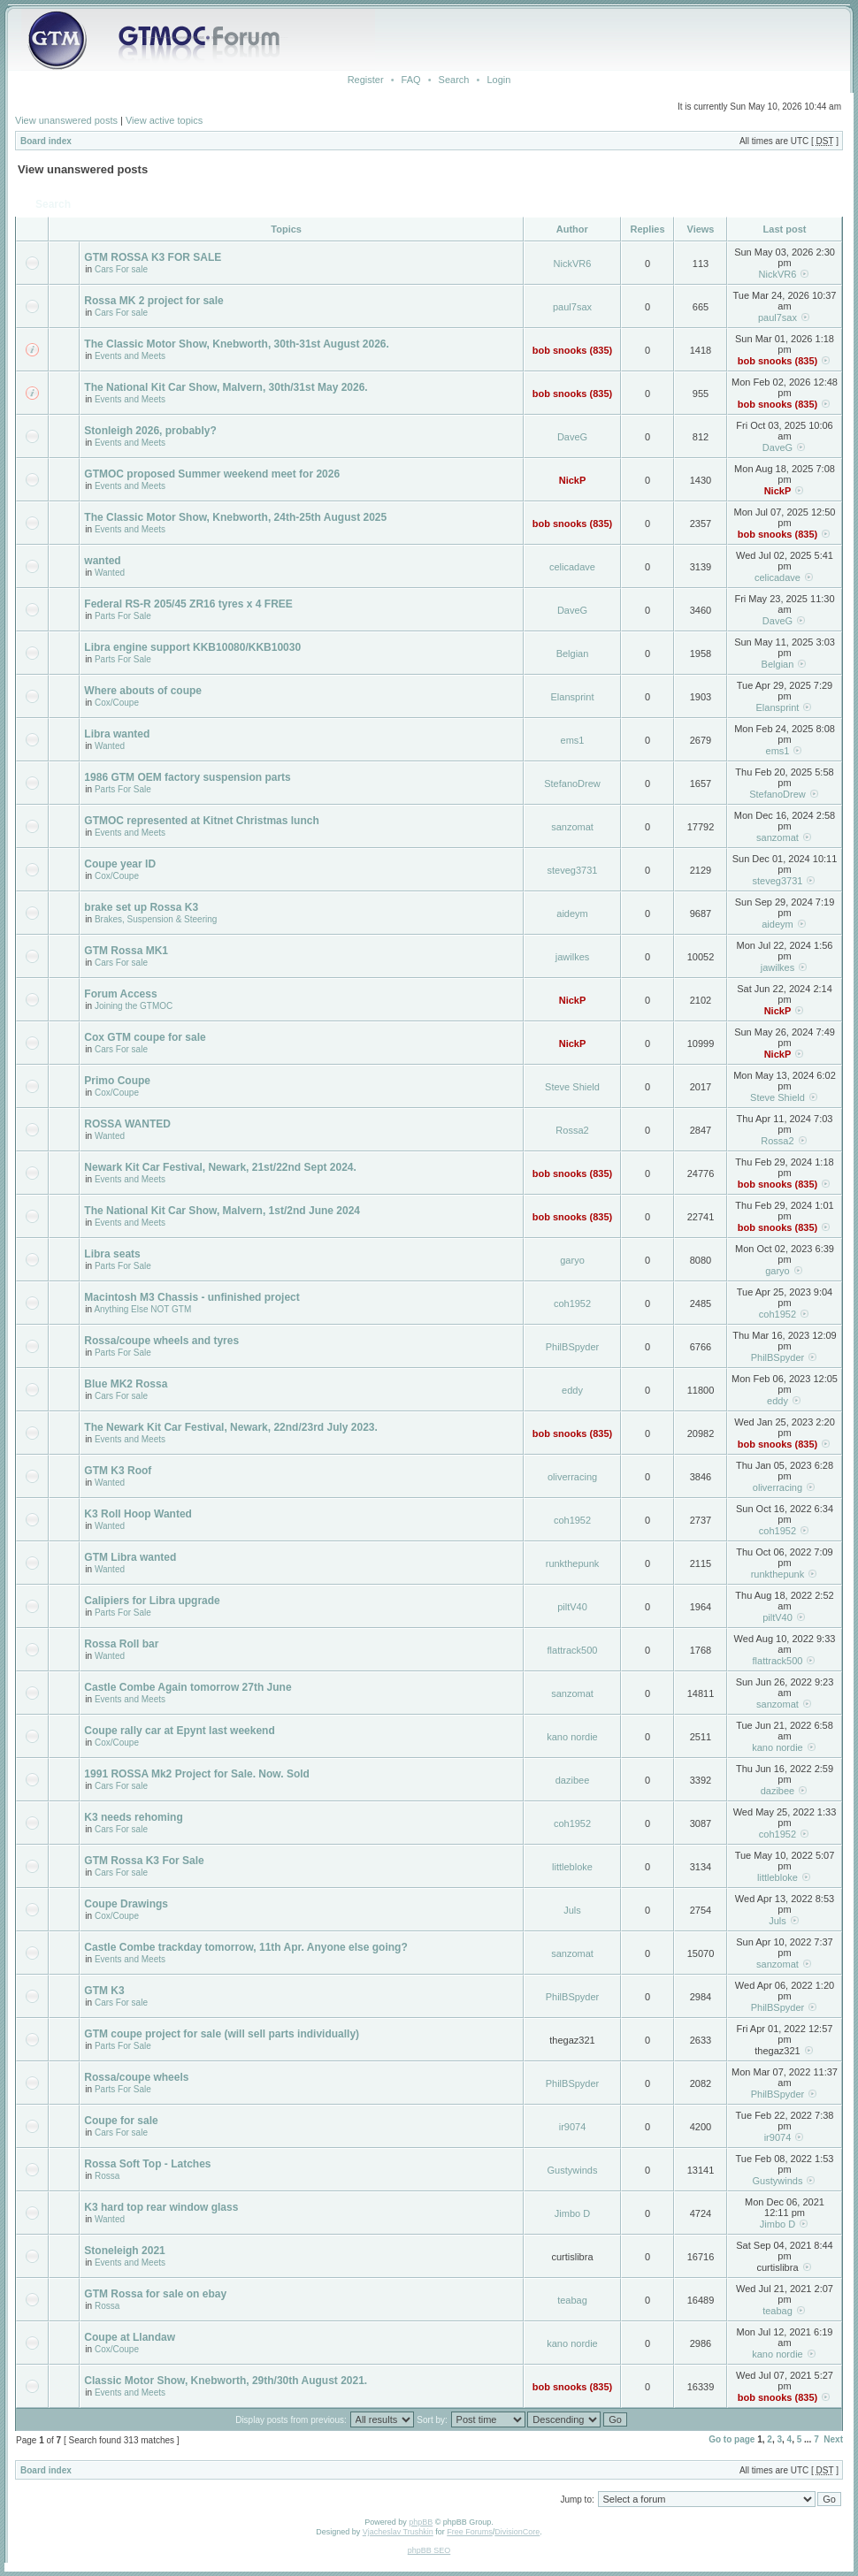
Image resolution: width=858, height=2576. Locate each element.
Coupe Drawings (126, 1904)
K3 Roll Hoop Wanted (138, 1514)
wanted (102, 560)
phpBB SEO (429, 2550)
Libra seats (112, 1254)
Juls (572, 1910)
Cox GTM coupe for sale (144, 1037)
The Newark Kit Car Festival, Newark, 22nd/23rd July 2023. (230, 1427)
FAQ (411, 79)
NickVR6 (573, 263)
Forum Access (120, 994)
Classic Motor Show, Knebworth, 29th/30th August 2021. (225, 2380)
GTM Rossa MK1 (126, 950)
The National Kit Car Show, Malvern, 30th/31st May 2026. (225, 387)
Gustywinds (573, 2170)
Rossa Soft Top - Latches (147, 2164)
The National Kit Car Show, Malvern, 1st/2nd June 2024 (222, 1210)
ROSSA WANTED (127, 1124)
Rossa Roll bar (121, 1644)
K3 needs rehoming (133, 1817)
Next (833, 2439)
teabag (572, 2300)
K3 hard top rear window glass (161, 2207)
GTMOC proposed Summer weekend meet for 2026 (212, 474)
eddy (572, 1390)
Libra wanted (116, 734)
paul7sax (572, 307)
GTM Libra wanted (130, 1557)
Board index (46, 141)
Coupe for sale (120, 2120)
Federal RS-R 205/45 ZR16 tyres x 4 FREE (188, 604)
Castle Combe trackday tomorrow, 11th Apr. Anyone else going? (245, 1947)
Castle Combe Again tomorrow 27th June (187, 1687)
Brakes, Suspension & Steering (156, 919)
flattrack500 (573, 1650)
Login (498, 79)
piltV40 (572, 1606)
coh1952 (572, 1303)
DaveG (572, 437)
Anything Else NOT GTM (142, 1309)
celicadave (572, 567)
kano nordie (572, 1736)
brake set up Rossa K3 (141, 907)
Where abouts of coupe (143, 690)
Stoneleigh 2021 (124, 2250)
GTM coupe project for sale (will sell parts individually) (221, 2034)
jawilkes (572, 957)
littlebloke (572, 1866)
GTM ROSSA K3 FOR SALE (152, 257)
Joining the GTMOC (133, 1006)
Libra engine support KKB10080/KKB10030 (192, 647)
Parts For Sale (123, 616)
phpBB (421, 2522)
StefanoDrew (572, 783)
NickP (572, 480)
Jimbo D (572, 2213)
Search (454, 79)
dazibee (572, 1780)
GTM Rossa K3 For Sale (143, 1860)
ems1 (573, 740)
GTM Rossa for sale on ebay (155, 2294)
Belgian (572, 653)
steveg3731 (573, 870)
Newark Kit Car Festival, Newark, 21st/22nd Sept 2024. (220, 1167)
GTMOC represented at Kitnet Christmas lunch (201, 820)
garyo (572, 1260)
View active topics (164, 120)
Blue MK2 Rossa (125, 1384)
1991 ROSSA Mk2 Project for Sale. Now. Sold (197, 1774)
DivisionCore (517, 2531)
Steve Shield (572, 1087)
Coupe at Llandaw (129, 2337)
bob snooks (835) (572, 350)
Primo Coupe (117, 1080)
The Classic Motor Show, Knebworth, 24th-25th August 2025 (235, 517)
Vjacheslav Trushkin (398, 2531)
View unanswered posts (66, 120)
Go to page (732, 2439)
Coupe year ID (120, 864)
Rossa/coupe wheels (136, 2077)
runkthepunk (573, 1563)
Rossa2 (571, 1130)
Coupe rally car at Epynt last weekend (179, 1730)
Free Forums (470, 2531)
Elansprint (572, 697)
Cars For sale (121, 269)
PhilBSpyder (573, 1347)
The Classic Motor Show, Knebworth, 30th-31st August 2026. (236, 344)
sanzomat (572, 827)
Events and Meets (130, 356)
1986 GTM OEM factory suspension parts (187, 777)
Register (366, 79)
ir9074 (572, 2126)
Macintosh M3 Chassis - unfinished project (191, 1297)
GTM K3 (104, 1990)
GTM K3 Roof (117, 1470)
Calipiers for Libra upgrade (151, 1600)
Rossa (107, 2176)
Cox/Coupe (117, 702)
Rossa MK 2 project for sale (153, 300)
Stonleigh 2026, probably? (150, 430)
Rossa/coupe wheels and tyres (161, 1340)
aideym (571, 913)
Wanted (110, 572)
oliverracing (572, 1476)
